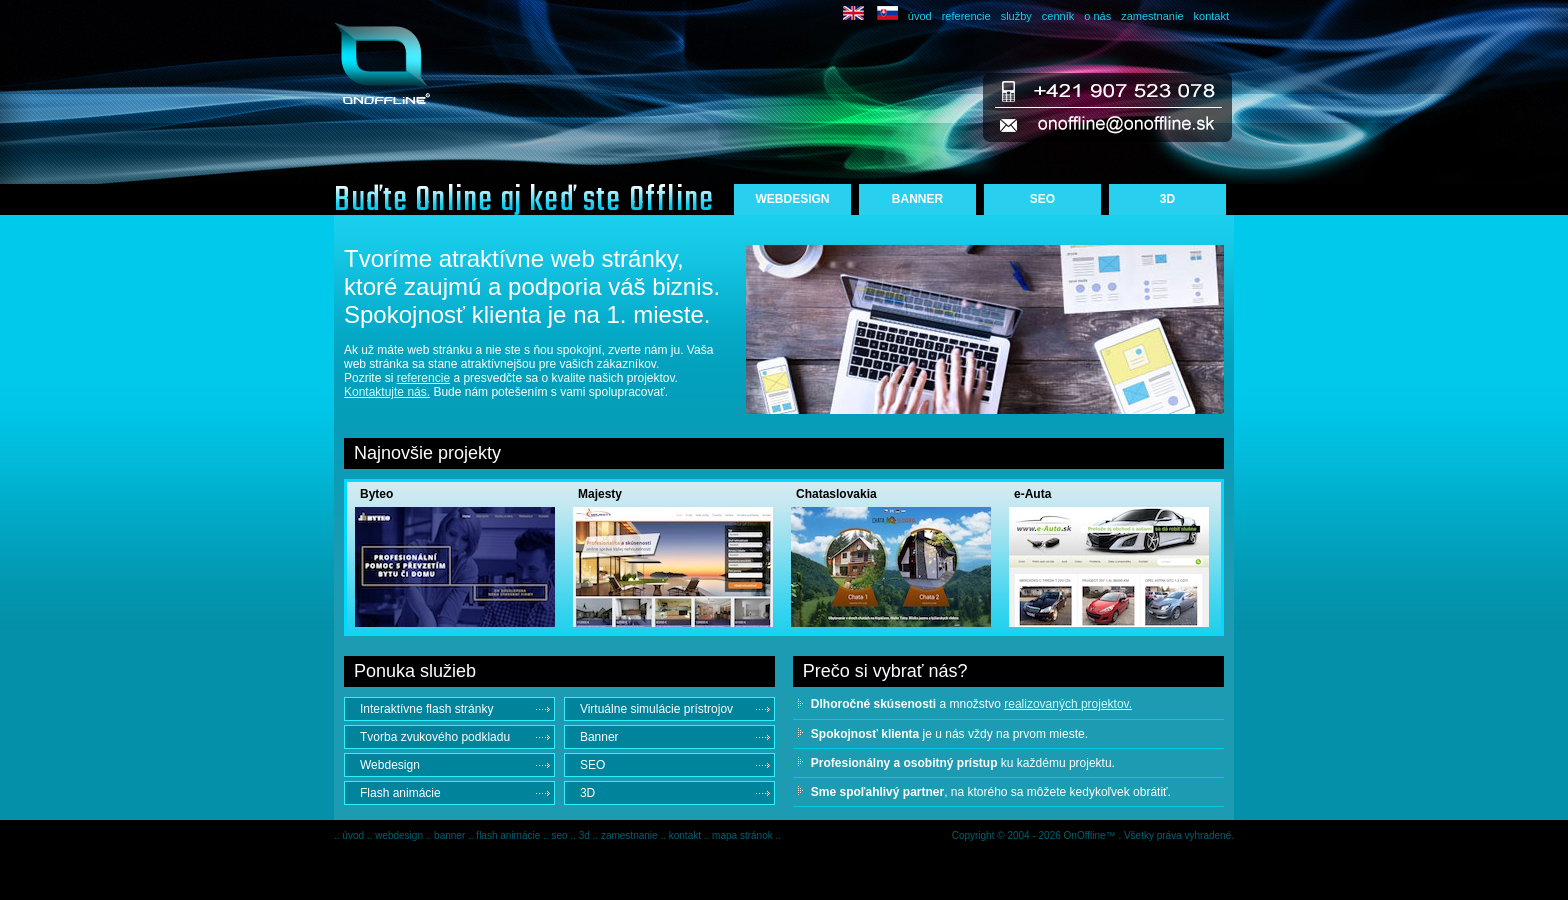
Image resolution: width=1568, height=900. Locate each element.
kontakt (1211, 16)
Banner (599, 737)
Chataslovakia (836, 494)
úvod (920, 16)
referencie (966, 16)
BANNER (917, 199)
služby (1016, 16)
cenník (1058, 16)
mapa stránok (743, 835)
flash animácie (509, 835)
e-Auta (1032, 494)
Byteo (376, 494)
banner (451, 835)
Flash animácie (400, 793)
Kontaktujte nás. (387, 392)
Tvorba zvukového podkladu (435, 737)
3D (1167, 199)
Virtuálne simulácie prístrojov (656, 709)
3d (586, 835)
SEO (1042, 199)
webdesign (400, 835)
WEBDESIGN (792, 199)
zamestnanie (1152, 16)
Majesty (600, 494)
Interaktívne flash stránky (426, 709)
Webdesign (390, 765)
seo (560, 835)
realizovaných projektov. (1068, 704)
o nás (1097, 16)
